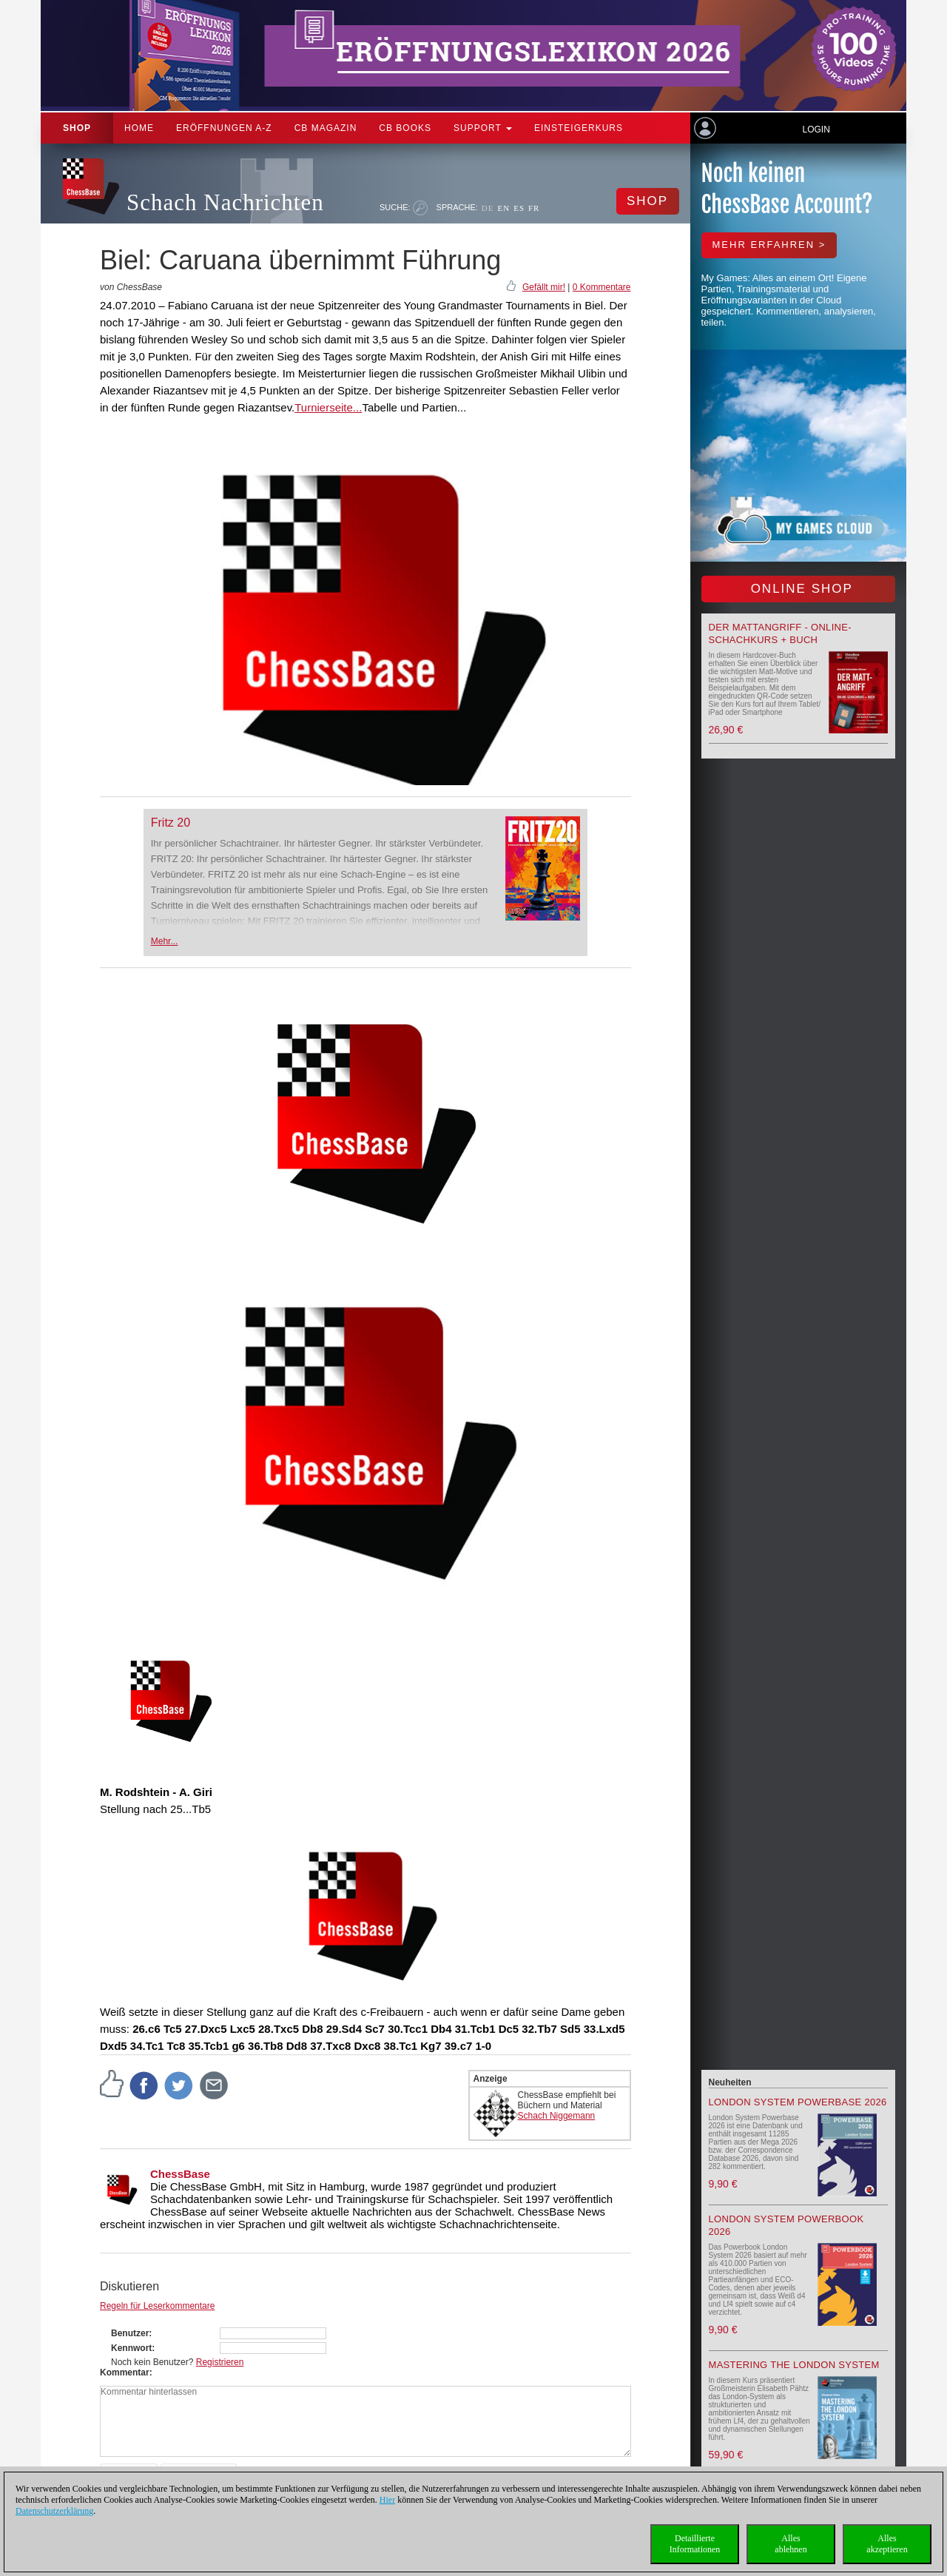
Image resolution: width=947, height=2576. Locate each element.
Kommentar (124, 2372)
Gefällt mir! (543, 287)
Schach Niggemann (557, 2116)
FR (533, 208)
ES (519, 208)
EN (503, 208)
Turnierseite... (328, 407)
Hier (387, 2500)
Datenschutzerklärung (54, 2511)
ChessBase (180, 2174)
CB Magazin (325, 128)
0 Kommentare (602, 287)
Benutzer (130, 2333)
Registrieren (220, 2362)
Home (139, 128)
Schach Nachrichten (225, 202)
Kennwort (131, 2348)
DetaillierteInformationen (695, 2544)
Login (815, 129)
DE (488, 208)
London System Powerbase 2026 (798, 2102)
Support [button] (483, 128)
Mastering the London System (794, 2364)
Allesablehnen (790, 2544)
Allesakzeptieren (886, 2544)
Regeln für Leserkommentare (157, 2306)
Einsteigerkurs (578, 128)
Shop (77, 128)
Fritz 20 (170, 822)
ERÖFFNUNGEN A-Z (224, 128)
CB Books (405, 128)
